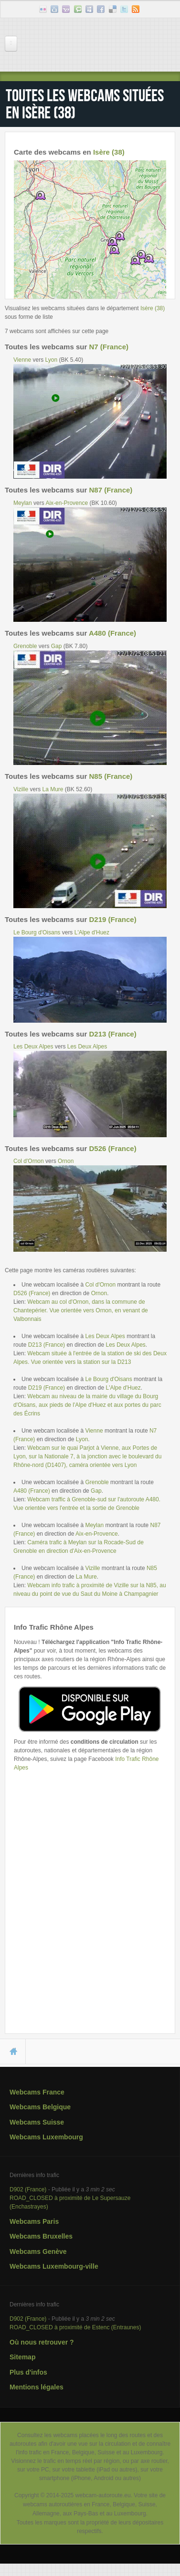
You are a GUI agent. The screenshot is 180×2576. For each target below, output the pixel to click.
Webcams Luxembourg (46, 2137)
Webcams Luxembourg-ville (54, 2266)
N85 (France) (110, 776)
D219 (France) (112, 919)
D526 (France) (112, 1148)
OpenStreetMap (145, 295)
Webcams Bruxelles (41, 2236)
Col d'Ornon (28, 1161)
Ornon (66, 1161)
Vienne (22, 359)
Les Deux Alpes (33, 1046)
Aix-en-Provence (66, 503)
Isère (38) (109, 152)
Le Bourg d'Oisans (36, 932)
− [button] (27, 188)
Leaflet (109, 295)
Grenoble (25, 646)
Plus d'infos (28, 2372)
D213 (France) (112, 1034)
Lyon (51, 359)
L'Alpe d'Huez (91, 932)
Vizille (20, 789)
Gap (56, 646)
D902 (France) (28, 2189)
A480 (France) (112, 633)
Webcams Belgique (40, 2107)
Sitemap (22, 2357)
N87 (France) (110, 490)
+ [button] (27, 173)
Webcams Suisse (37, 2122)
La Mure (52, 789)
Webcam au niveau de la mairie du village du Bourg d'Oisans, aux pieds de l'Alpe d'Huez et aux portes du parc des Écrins (87, 1405)
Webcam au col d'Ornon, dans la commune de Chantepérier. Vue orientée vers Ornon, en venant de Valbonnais (80, 1310)
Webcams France (37, 2092)
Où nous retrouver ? (42, 2342)
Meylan (22, 503)
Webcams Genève (38, 2251)
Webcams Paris (34, 2221)
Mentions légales (37, 2387)
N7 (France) (108, 347)
